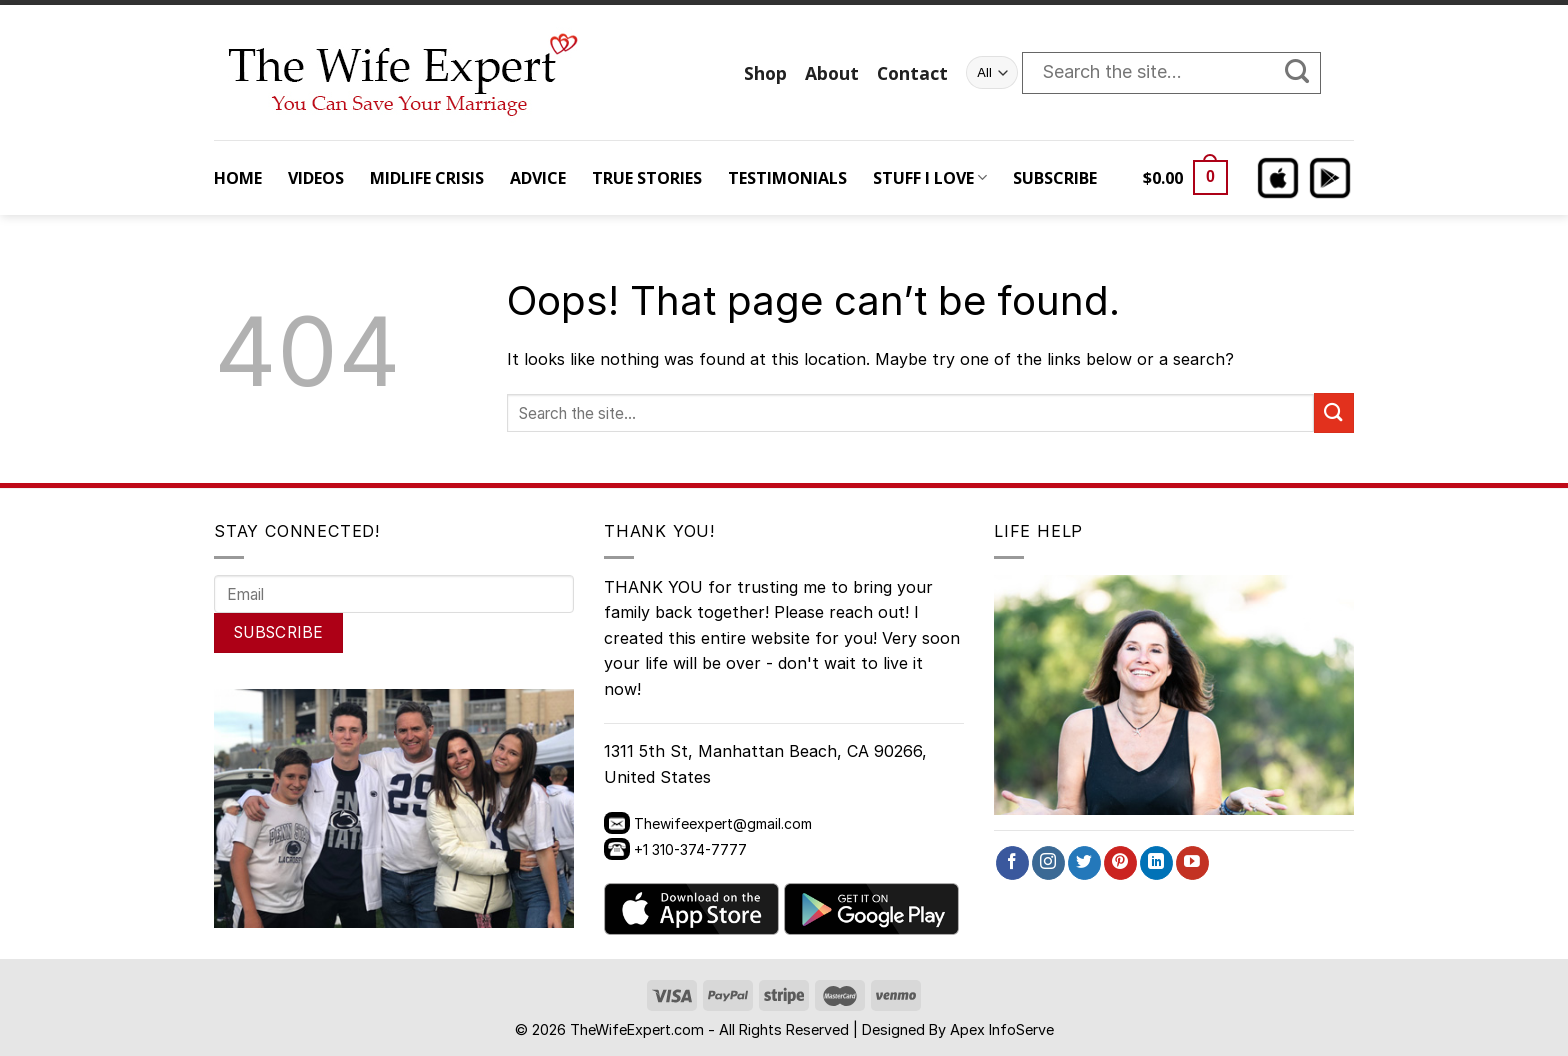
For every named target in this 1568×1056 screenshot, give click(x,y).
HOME (238, 178)
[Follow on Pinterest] (1120, 863)
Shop (765, 73)
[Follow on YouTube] (1192, 863)
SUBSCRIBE (1055, 178)
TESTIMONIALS (787, 178)
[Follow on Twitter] (1084, 863)
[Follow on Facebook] (1012, 863)
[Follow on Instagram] (1048, 863)
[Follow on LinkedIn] (1156, 863)
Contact (912, 73)
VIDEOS (316, 178)
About (832, 73)
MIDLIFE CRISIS (427, 178)
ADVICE (538, 178)
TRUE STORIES (647, 178)
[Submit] (1307, 73)
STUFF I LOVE (930, 178)
